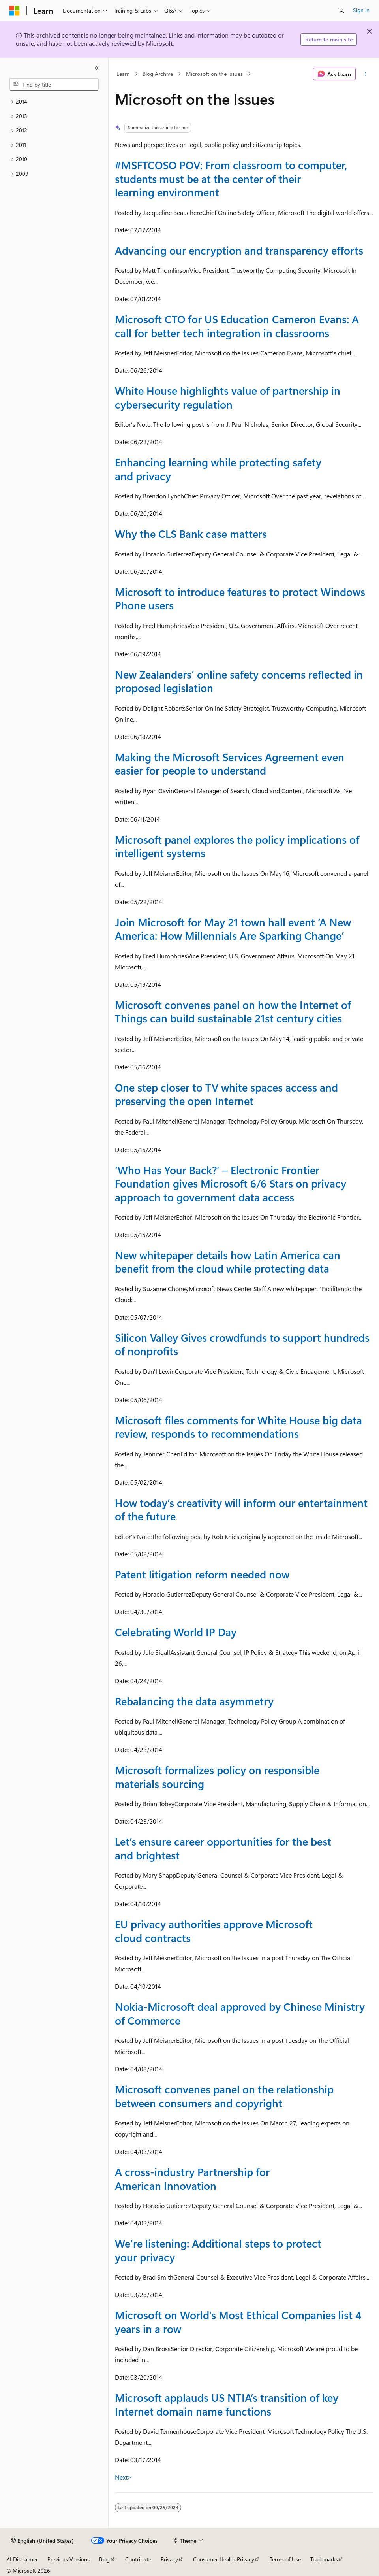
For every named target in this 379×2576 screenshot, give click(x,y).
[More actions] (366, 74)
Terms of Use (285, 2559)
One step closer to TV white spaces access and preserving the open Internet (226, 1094)
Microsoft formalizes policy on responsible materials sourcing (217, 1776)
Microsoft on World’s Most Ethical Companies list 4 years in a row (238, 2321)
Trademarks (324, 2559)
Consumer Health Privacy (223, 2559)
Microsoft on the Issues (214, 73)
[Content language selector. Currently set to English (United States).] (42, 2541)
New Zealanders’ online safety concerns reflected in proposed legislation (239, 681)
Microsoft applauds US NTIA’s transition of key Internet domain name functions (226, 2404)
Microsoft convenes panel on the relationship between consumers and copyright (224, 2096)
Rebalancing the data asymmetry (194, 1701)
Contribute (138, 2559)
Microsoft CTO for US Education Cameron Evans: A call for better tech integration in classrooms (237, 325)
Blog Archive (158, 73)
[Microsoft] (14, 11)
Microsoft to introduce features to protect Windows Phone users (240, 598)
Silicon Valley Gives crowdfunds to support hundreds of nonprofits (242, 1344)
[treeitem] (54, 101)
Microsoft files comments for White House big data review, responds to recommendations (238, 1427)
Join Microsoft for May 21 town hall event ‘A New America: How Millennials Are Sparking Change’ (233, 929)
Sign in (361, 10)
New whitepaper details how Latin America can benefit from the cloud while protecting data (227, 1261)
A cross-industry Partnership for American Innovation (192, 2178)
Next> (123, 2477)
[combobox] (54, 84)
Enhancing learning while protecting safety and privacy (218, 469)
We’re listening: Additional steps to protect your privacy (218, 2250)
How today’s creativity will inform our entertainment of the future (241, 1509)
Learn (123, 73)
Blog (104, 2559)
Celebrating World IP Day (175, 1632)
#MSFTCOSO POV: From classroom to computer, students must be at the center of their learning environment (231, 178)
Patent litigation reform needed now (202, 1574)
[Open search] (342, 11)
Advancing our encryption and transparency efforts (239, 250)
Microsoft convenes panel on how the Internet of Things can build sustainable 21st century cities (233, 1011)
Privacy (169, 2559)
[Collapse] (96, 68)
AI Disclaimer (22, 2559)
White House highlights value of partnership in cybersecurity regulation (227, 397)
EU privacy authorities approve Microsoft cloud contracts (214, 1930)
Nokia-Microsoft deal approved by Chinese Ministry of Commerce (240, 2013)
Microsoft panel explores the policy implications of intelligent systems (237, 846)
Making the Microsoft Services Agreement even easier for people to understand (229, 763)
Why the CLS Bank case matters (191, 533)
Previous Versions (68, 2559)
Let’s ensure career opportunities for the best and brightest (223, 1848)
